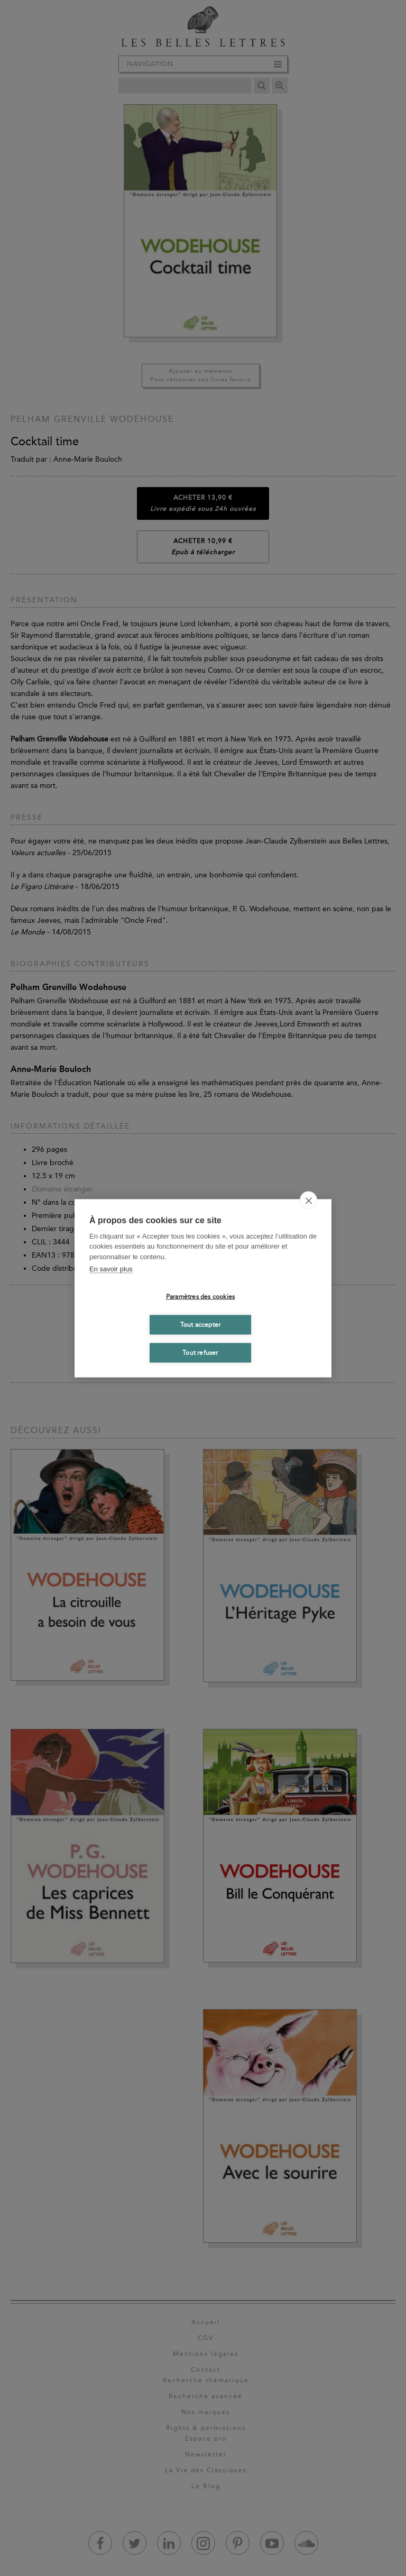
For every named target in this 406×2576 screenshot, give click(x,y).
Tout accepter (200, 1324)
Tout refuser (200, 1352)
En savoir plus (111, 1269)
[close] (308, 1200)
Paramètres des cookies (200, 1296)
